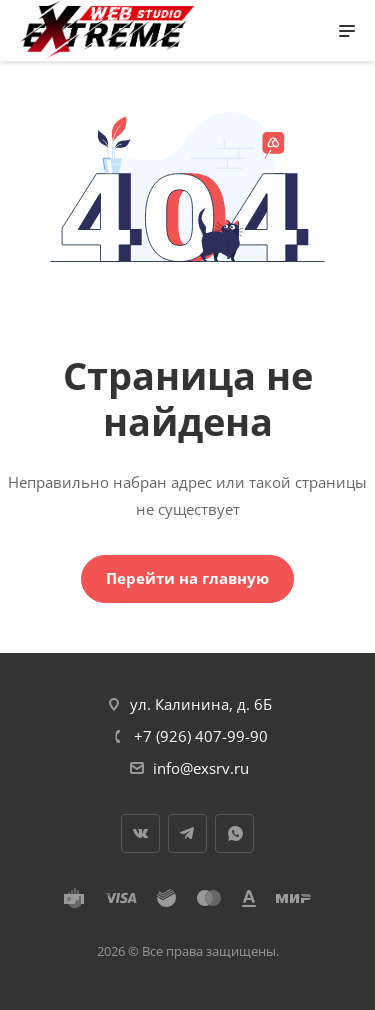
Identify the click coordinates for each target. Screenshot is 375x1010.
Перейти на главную (187, 578)
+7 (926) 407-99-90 (201, 736)
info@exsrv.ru (201, 768)
